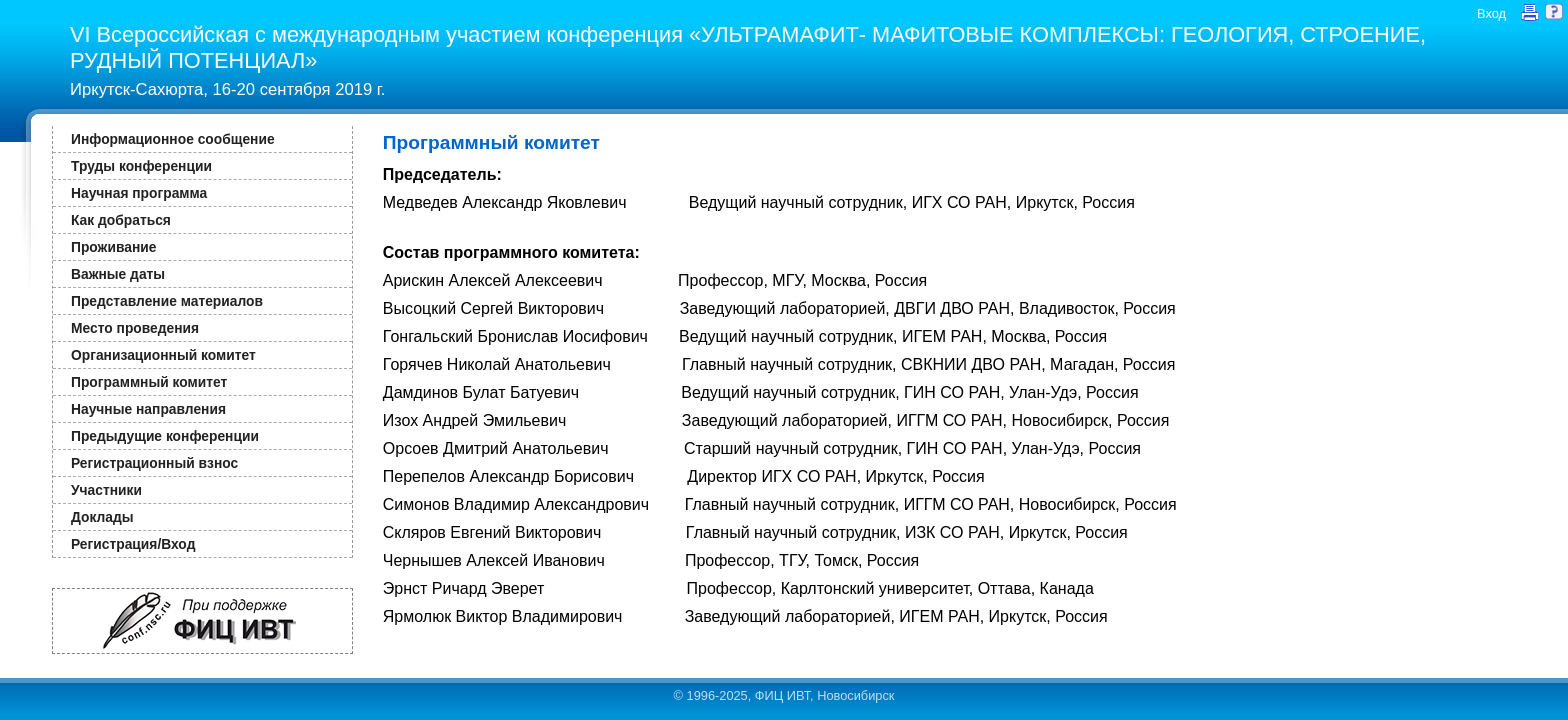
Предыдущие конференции (165, 436)
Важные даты (118, 274)
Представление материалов (167, 301)
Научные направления (148, 409)
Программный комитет (149, 382)
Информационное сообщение (173, 139)
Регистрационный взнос (154, 463)
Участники (106, 490)
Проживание (113, 247)
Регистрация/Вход (133, 544)
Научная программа (139, 193)
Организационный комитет (163, 355)
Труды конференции (141, 166)
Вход (1491, 13)
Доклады (102, 517)
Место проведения (135, 328)
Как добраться (121, 220)
